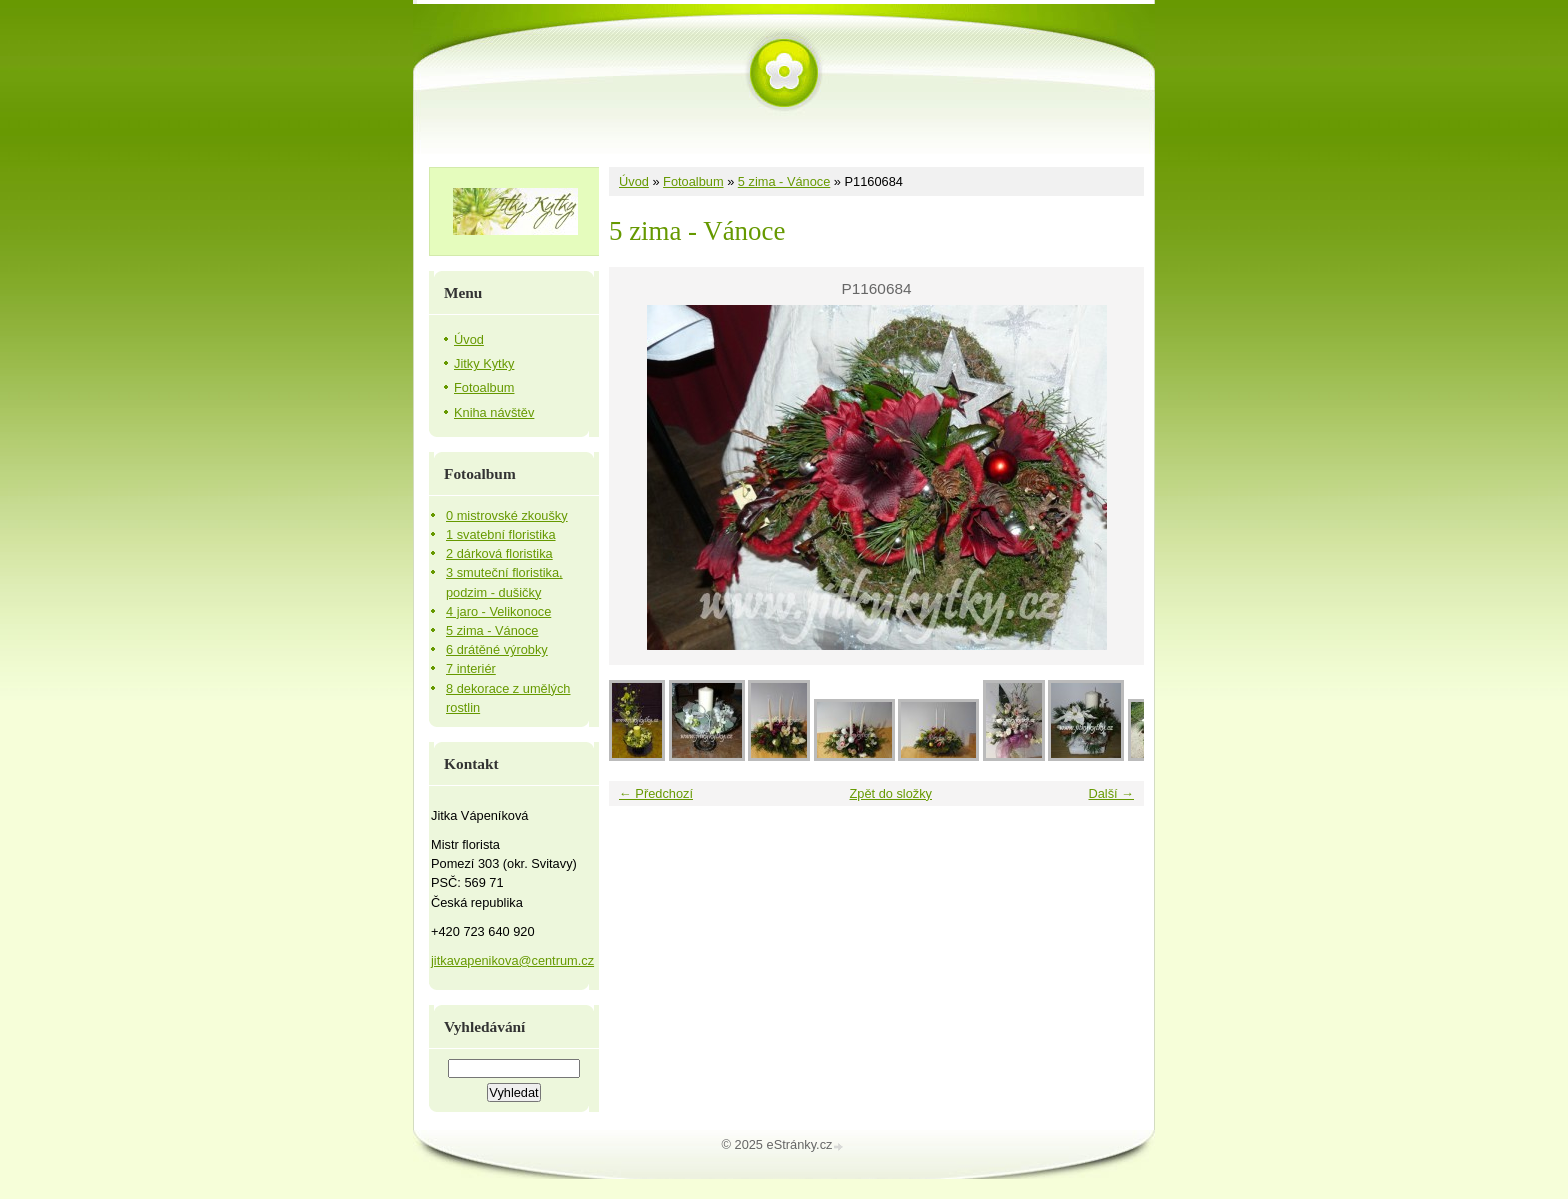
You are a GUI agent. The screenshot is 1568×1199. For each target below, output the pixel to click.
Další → (1111, 793)
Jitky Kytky (484, 363)
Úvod (634, 181)
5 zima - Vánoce (784, 181)
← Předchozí (656, 793)
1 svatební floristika (501, 534)
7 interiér (471, 668)
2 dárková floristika (499, 553)
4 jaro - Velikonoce (498, 611)
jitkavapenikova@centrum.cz (512, 960)
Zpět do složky (890, 793)
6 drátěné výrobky (497, 649)
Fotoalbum (693, 181)
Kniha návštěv (494, 412)
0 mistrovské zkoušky (507, 515)
